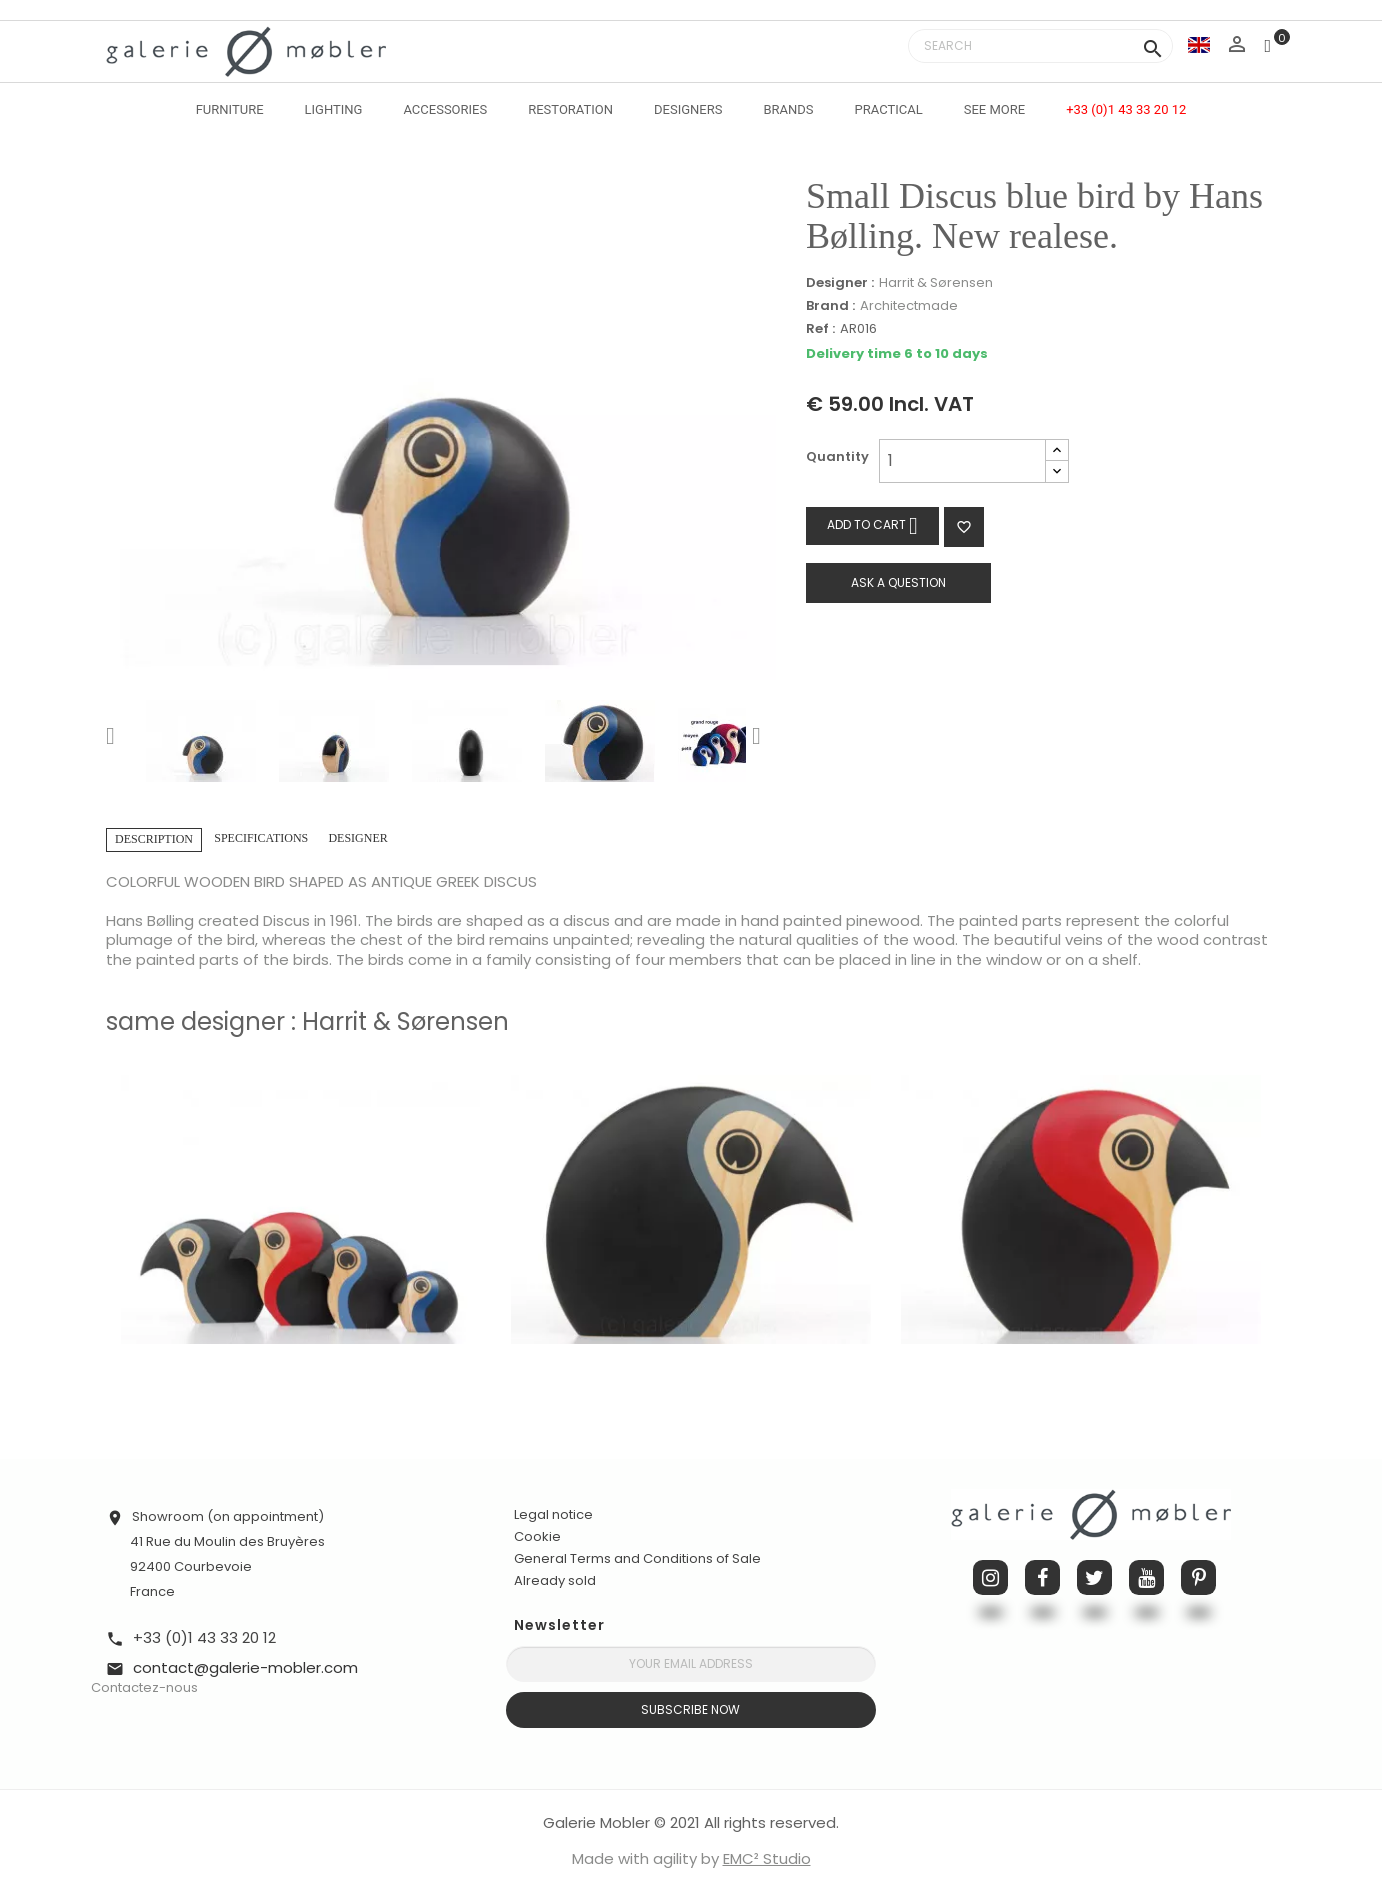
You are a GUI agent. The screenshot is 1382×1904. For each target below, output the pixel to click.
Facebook (1042, 1577)
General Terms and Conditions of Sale (637, 1558)
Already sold (555, 1580)
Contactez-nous (144, 1687)
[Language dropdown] (1199, 44)
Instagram (990, 1577)
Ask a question (898, 582)
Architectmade (909, 305)
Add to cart (872, 525)
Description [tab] (154, 839)
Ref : (820, 329)
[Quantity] (962, 461)
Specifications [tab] (261, 838)
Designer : (840, 283)
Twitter (1094, 1577)
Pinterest (1198, 1577)
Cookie (537, 1537)
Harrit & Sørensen (936, 282)
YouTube (1146, 1577)
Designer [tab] (357, 838)
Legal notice (553, 1514)
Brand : (830, 306)
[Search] (1040, 46)
